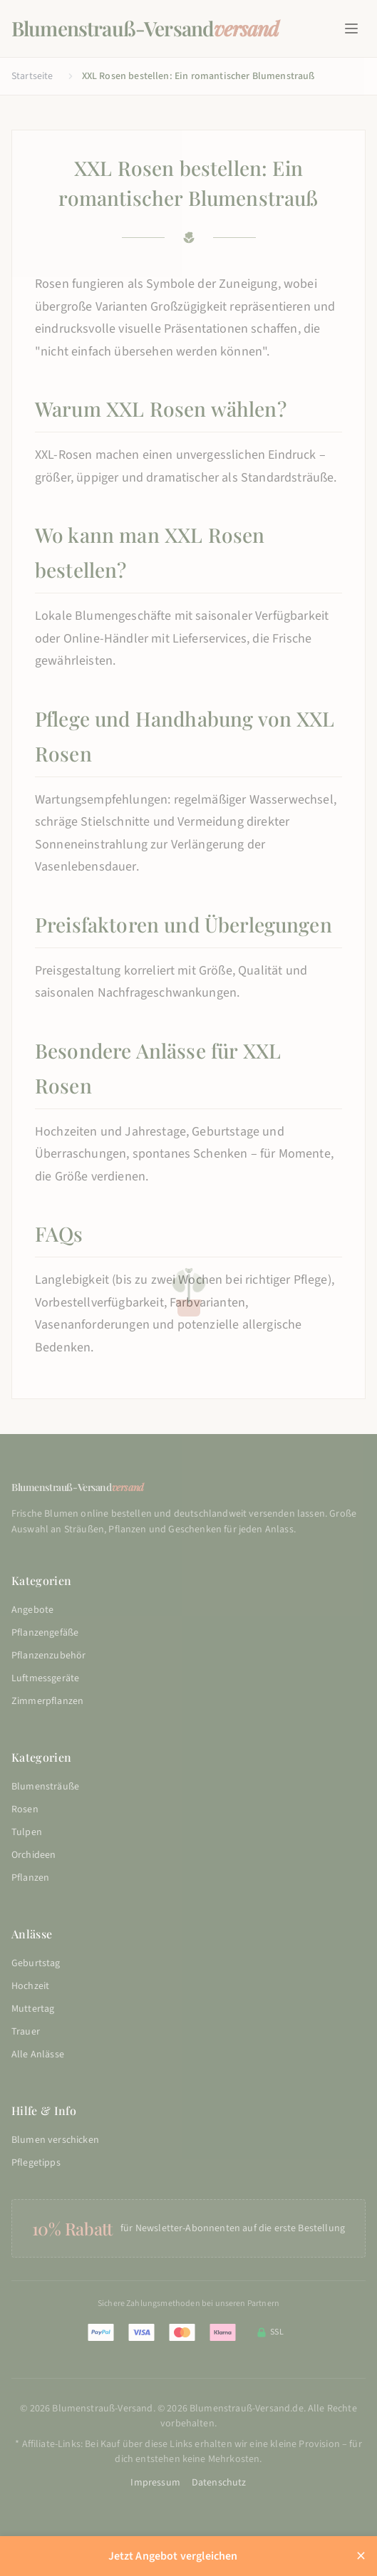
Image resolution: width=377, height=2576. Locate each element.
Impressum (155, 2483)
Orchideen (33, 1855)
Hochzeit (30, 1986)
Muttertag (32, 2009)
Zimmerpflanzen (47, 1701)
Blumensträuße (45, 1787)
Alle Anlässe (37, 2054)
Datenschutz (219, 2483)
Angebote (32, 1610)
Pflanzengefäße (44, 1633)
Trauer (25, 2032)
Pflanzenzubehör (48, 1655)
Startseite (32, 76)
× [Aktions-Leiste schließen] (361, 2556)
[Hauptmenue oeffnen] (351, 28)
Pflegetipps (36, 2163)
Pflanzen (30, 1878)
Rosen (24, 1809)
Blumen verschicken (55, 2140)
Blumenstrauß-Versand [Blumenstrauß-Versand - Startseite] (145, 28)
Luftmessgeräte (45, 1678)
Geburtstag (36, 1963)
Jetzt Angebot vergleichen (173, 2556)
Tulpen (26, 1832)
